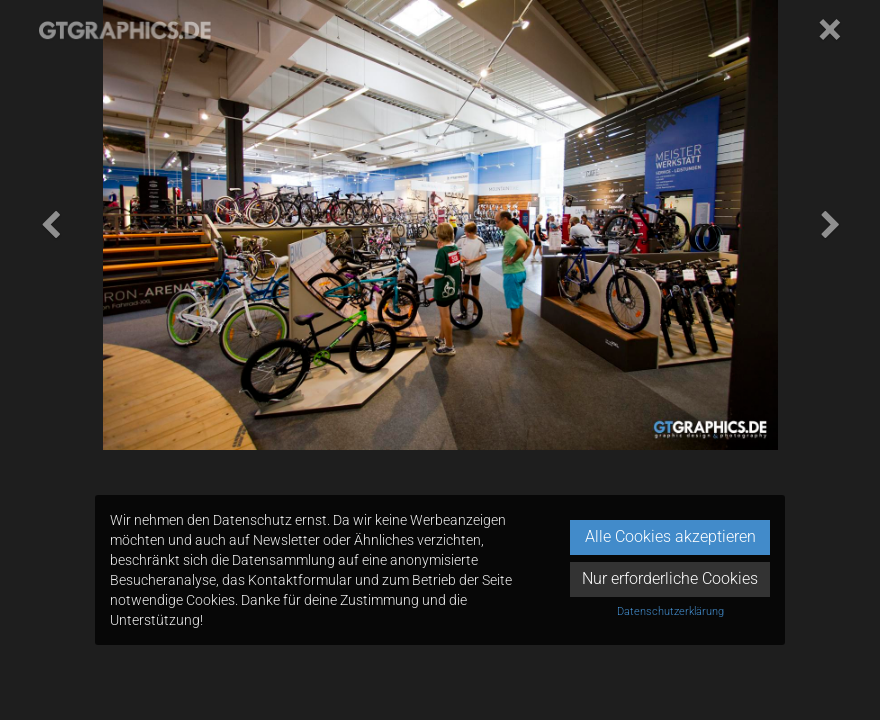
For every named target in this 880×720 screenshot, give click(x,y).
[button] (50, 225)
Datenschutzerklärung (670, 611)
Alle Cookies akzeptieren (670, 536)
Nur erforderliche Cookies (670, 578)
